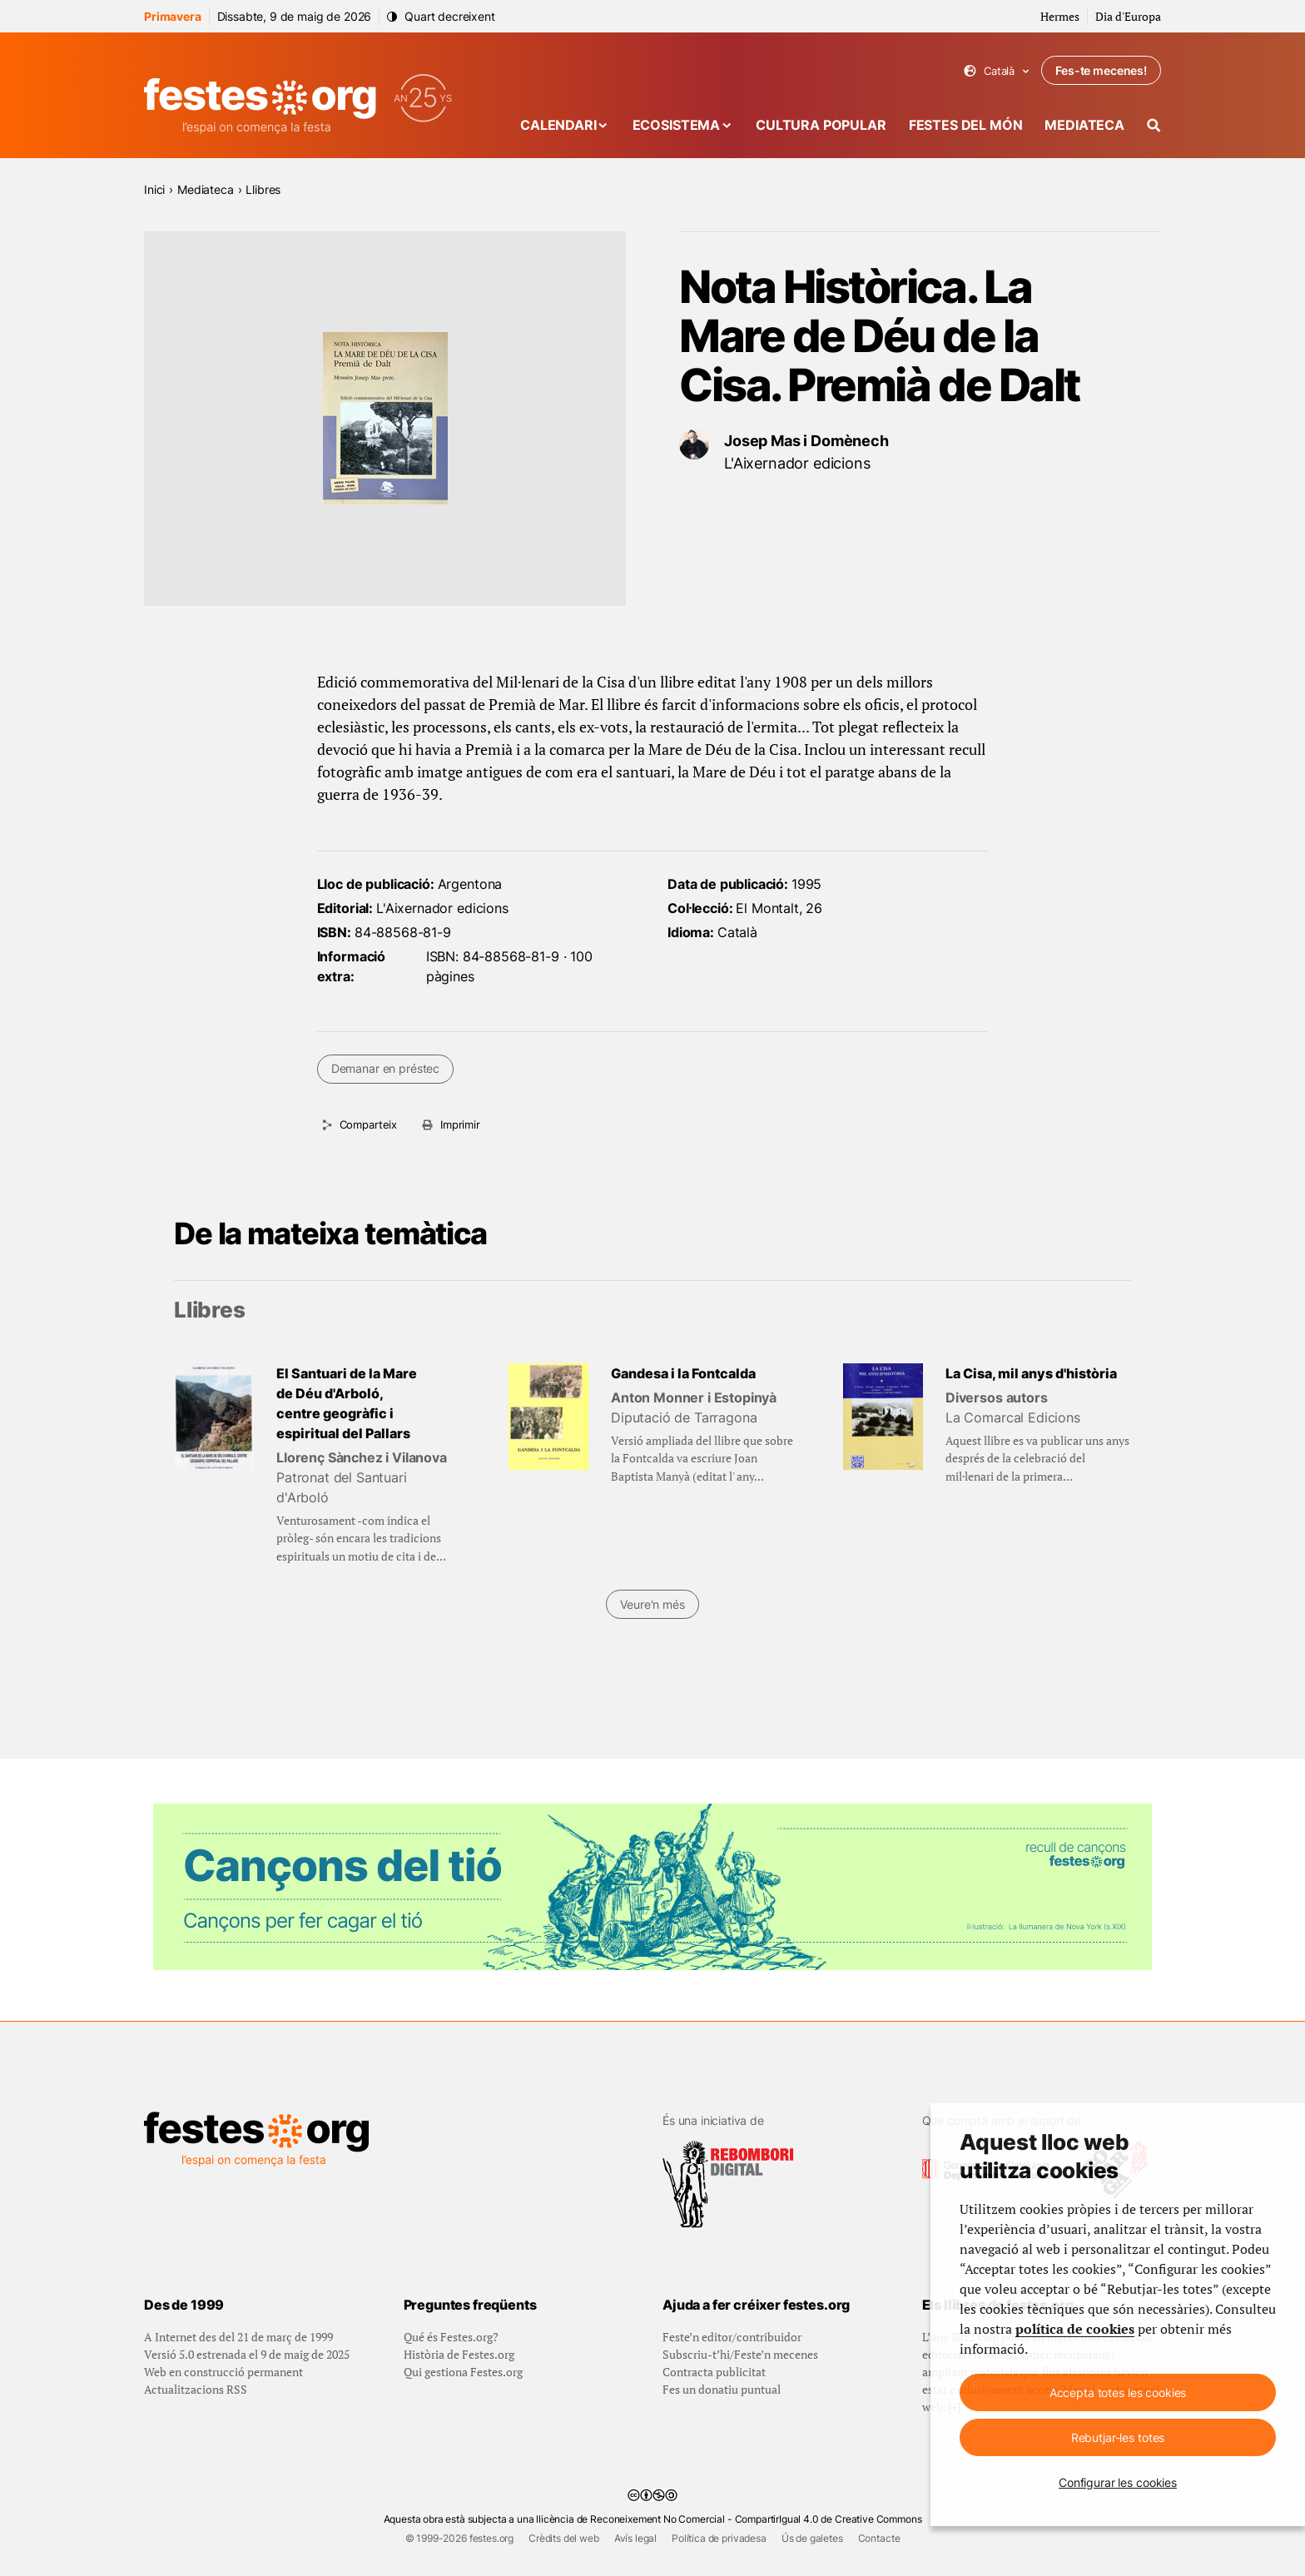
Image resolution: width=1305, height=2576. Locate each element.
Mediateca (1084, 125)
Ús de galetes (812, 2538)
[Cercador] (1154, 125)
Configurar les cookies (1118, 2482)
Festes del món (966, 125)
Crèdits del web (563, 2538)
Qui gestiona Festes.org (463, 2372)
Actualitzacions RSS (195, 2389)
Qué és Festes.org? (451, 2337)
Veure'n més (652, 1604)
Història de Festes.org (459, 2354)
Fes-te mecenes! (1101, 70)
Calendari (558, 125)
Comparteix (368, 1124)
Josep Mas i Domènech (806, 440)
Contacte (879, 2538)
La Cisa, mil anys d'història (1031, 1373)
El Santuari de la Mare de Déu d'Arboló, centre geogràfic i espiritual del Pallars (346, 1403)
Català (997, 71)
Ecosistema (676, 125)
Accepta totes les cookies (1118, 2392)
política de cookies (1074, 2329)
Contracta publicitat (714, 2372)
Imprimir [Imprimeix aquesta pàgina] (460, 1124)
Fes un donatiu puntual (721, 2389)
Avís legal (635, 2538)
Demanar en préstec (385, 1068)
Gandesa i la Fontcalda (683, 1373)
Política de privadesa (719, 2538)
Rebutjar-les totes (1117, 2437)
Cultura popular (821, 125)
